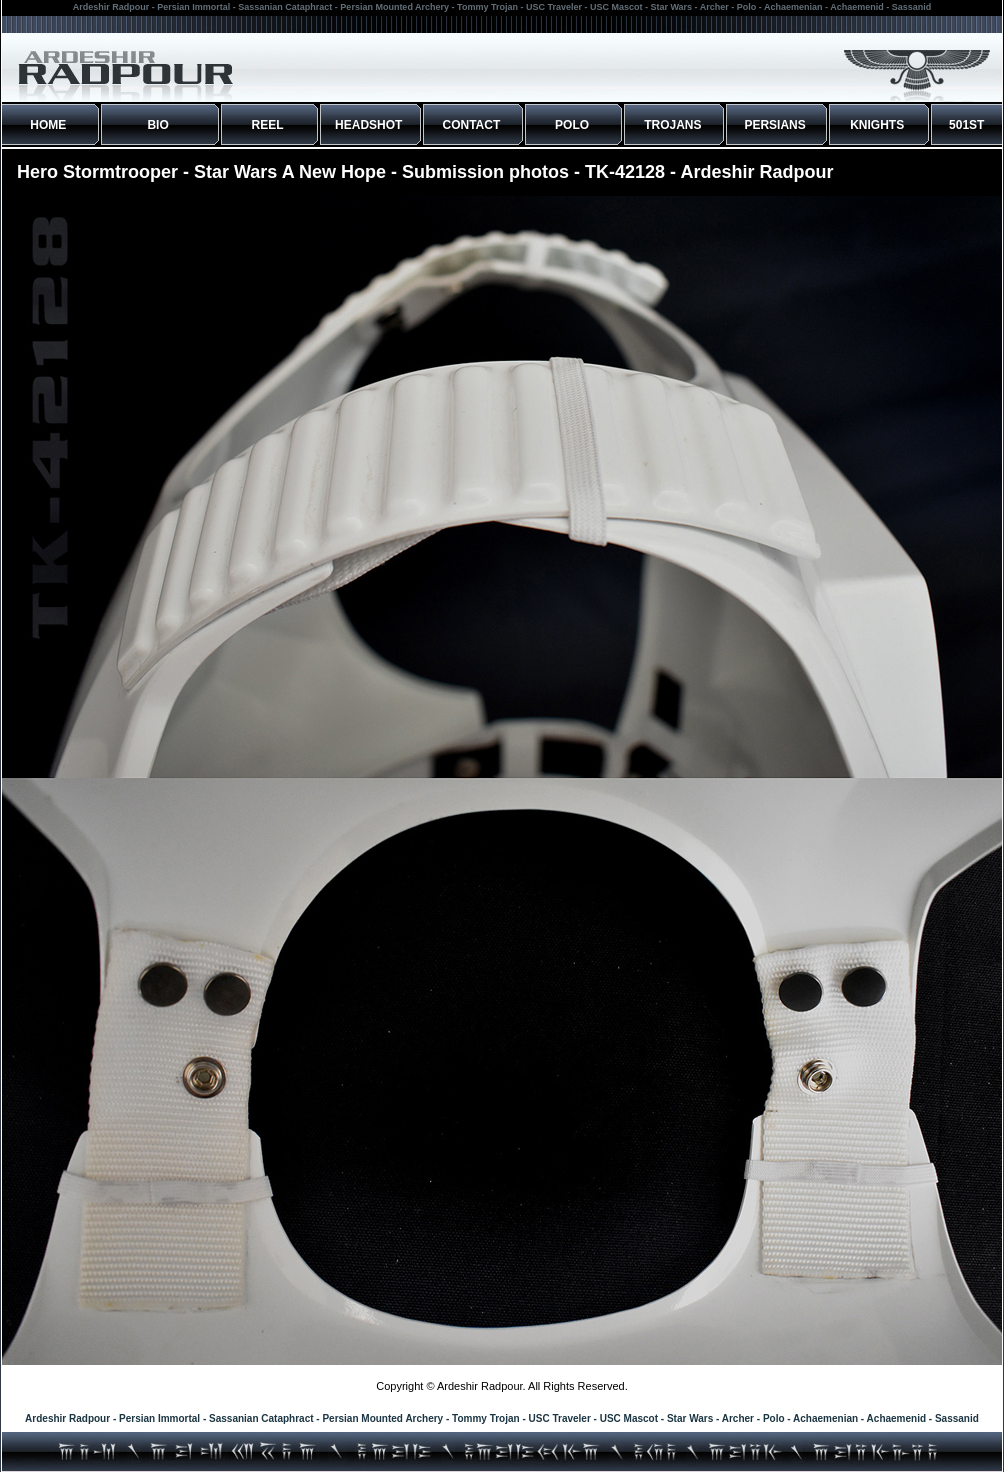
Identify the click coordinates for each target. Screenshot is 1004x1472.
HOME (48, 125)
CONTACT (472, 125)
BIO (157, 125)
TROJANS (672, 125)
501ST (966, 125)
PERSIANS (774, 125)
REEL (268, 125)
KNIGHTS (877, 125)
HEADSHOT (368, 125)
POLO (572, 125)
